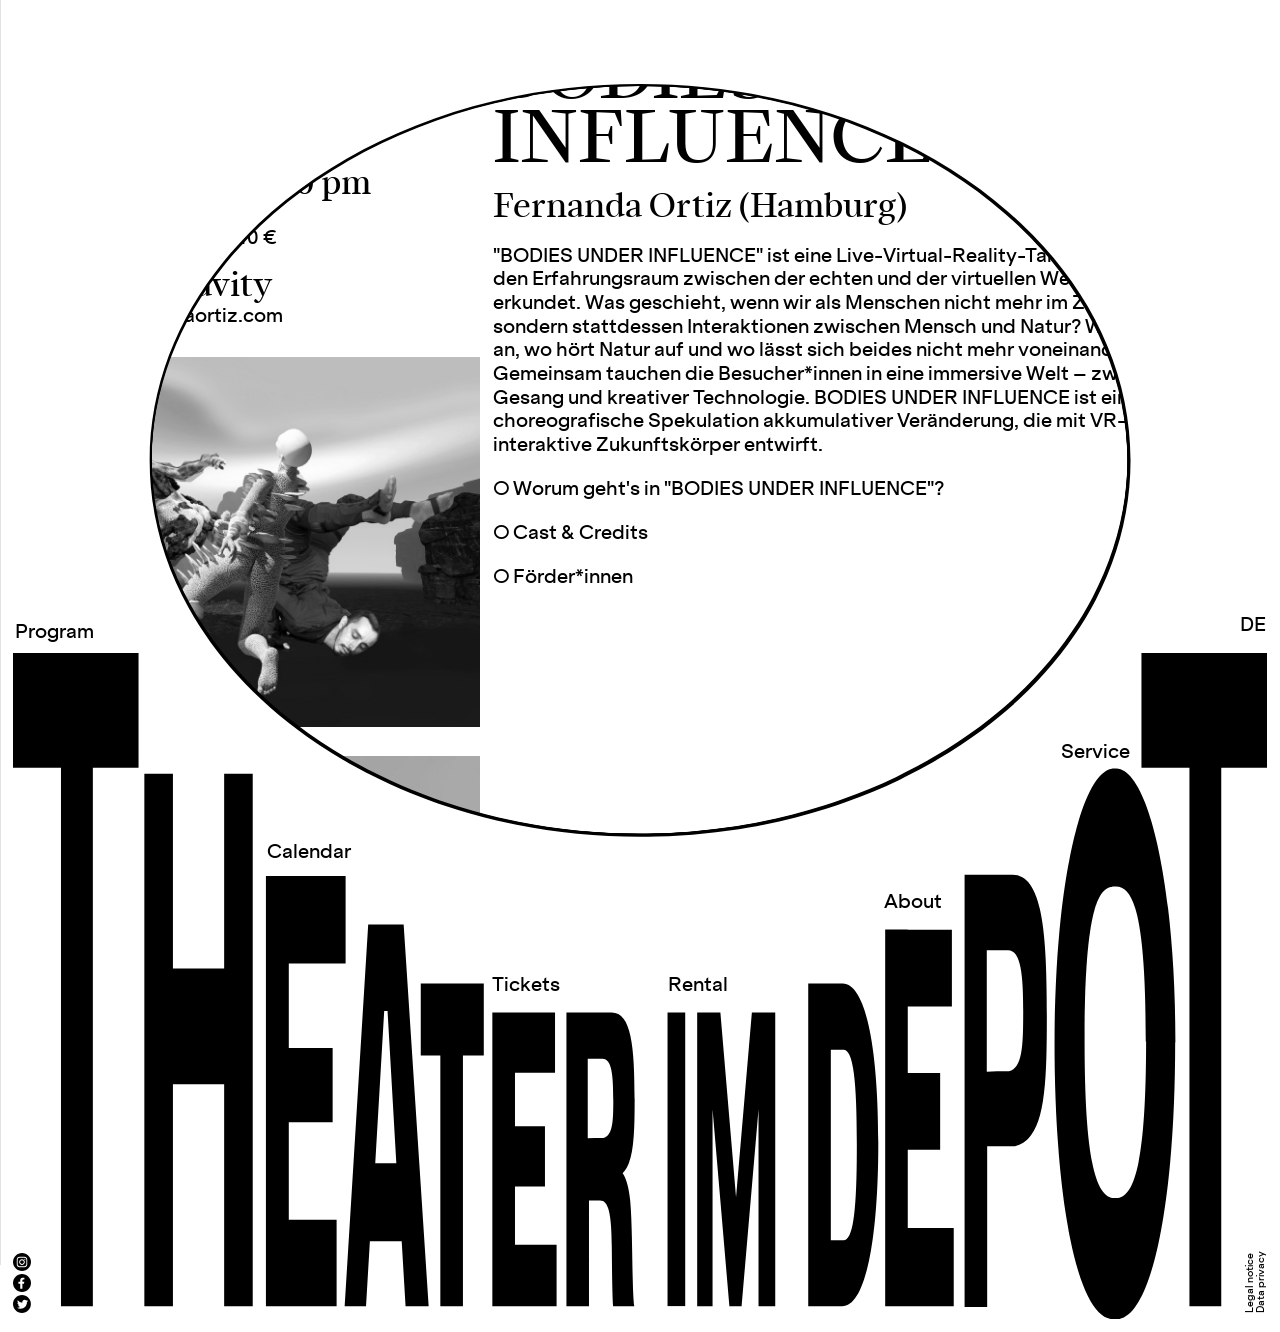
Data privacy (1261, 1282)
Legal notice (1250, 1283)
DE (1253, 625)
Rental (698, 985)
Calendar (309, 852)
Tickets (526, 985)
